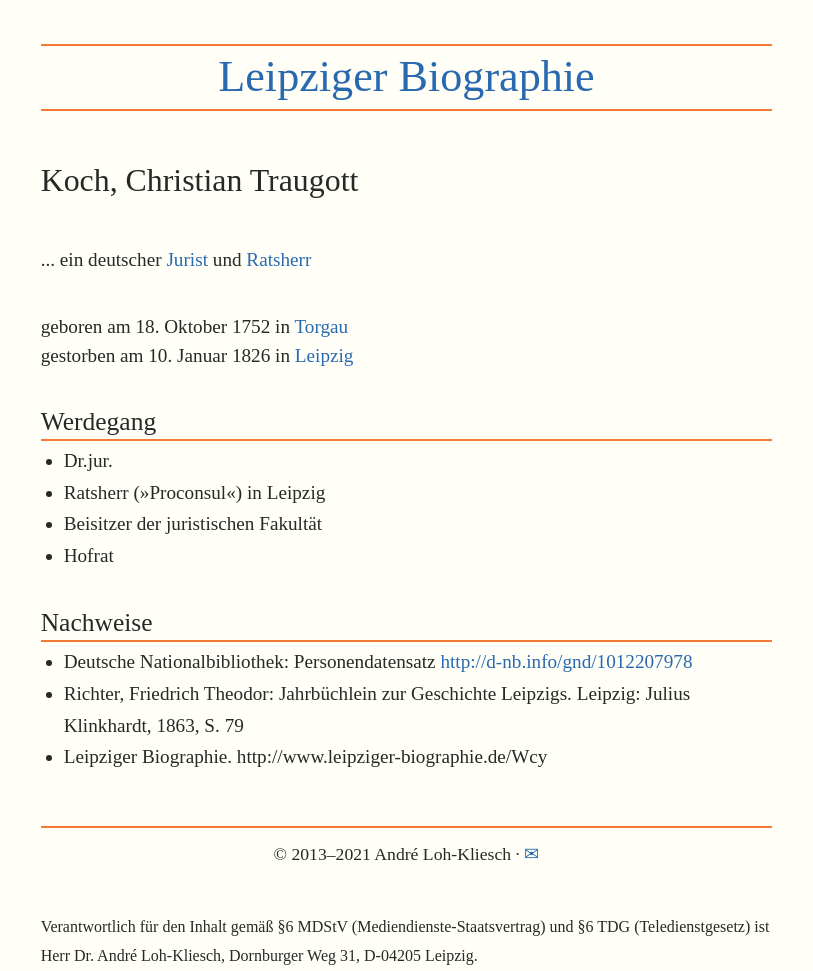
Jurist (187, 259)
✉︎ (531, 854)
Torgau (321, 326)
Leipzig (324, 355)
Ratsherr (278, 259)
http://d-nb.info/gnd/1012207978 (566, 661)
